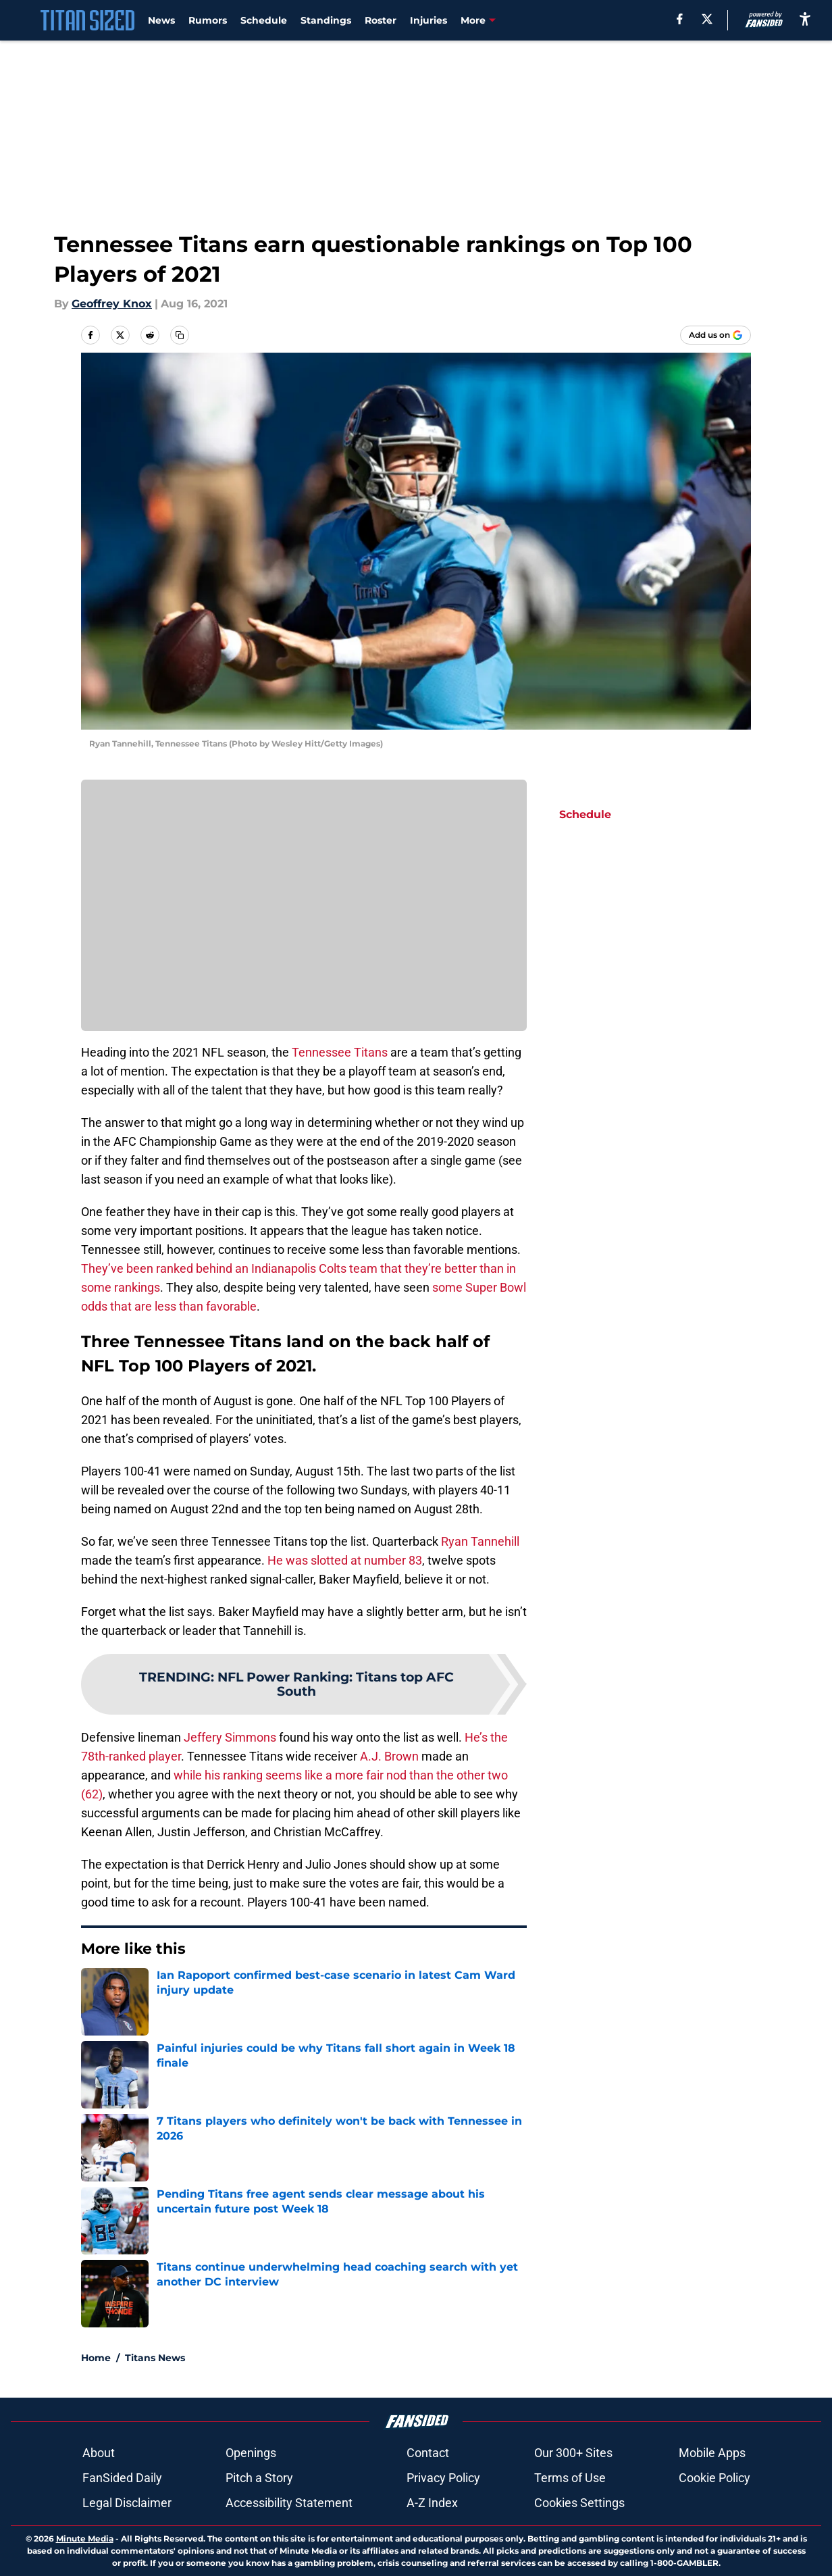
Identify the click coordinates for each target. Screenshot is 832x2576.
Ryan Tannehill (480, 1541)
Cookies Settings (579, 2503)
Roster (380, 20)
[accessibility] (805, 18)
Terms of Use (570, 2478)
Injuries (428, 20)
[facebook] (680, 19)
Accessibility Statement (289, 2503)
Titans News (155, 2358)
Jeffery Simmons (230, 1737)
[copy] (179, 335)
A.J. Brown (389, 1756)
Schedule (263, 20)
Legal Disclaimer (127, 2503)
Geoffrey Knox (112, 303)
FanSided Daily (122, 2478)
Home (96, 2358)
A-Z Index (432, 2503)
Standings (326, 20)
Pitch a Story (259, 2478)
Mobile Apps (712, 2453)
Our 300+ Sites (573, 2453)
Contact (428, 2453)
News (161, 20)
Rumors (207, 20)
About (98, 2453)
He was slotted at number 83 (344, 1560)
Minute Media (84, 2538)
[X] (707, 19)
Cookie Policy (714, 2478)
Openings (251, 2453)
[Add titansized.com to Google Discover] (715, 335)
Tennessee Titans (340, 1052)
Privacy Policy (443, 2478)
